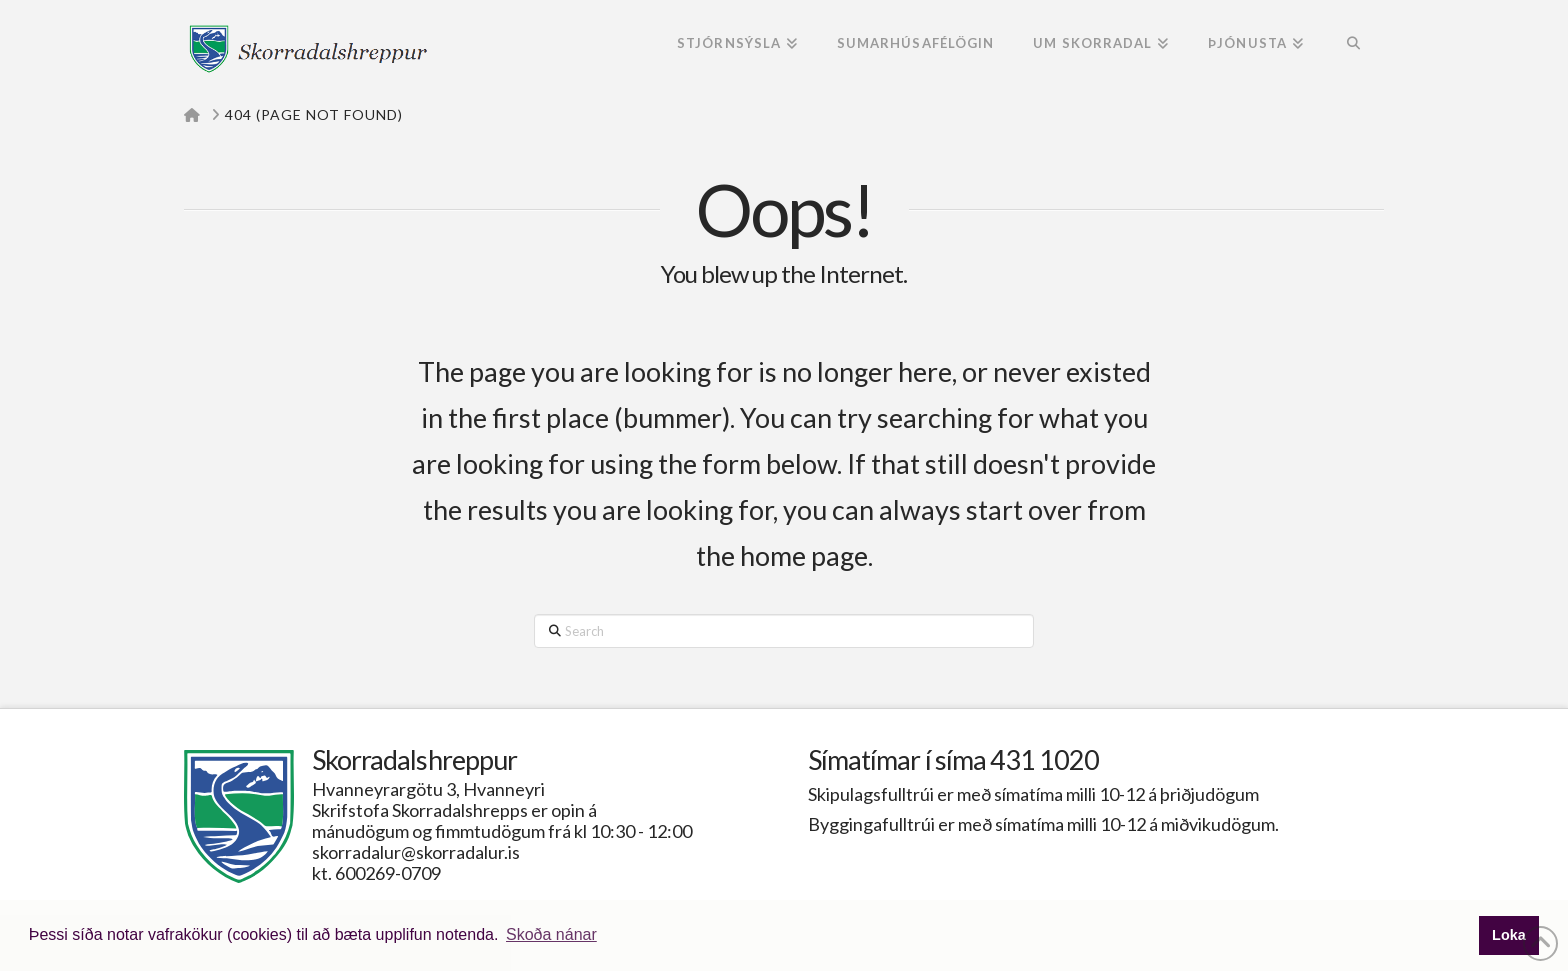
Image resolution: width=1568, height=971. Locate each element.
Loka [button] (1509, 935)
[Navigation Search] (1353, 45)
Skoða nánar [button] (551, 934)
